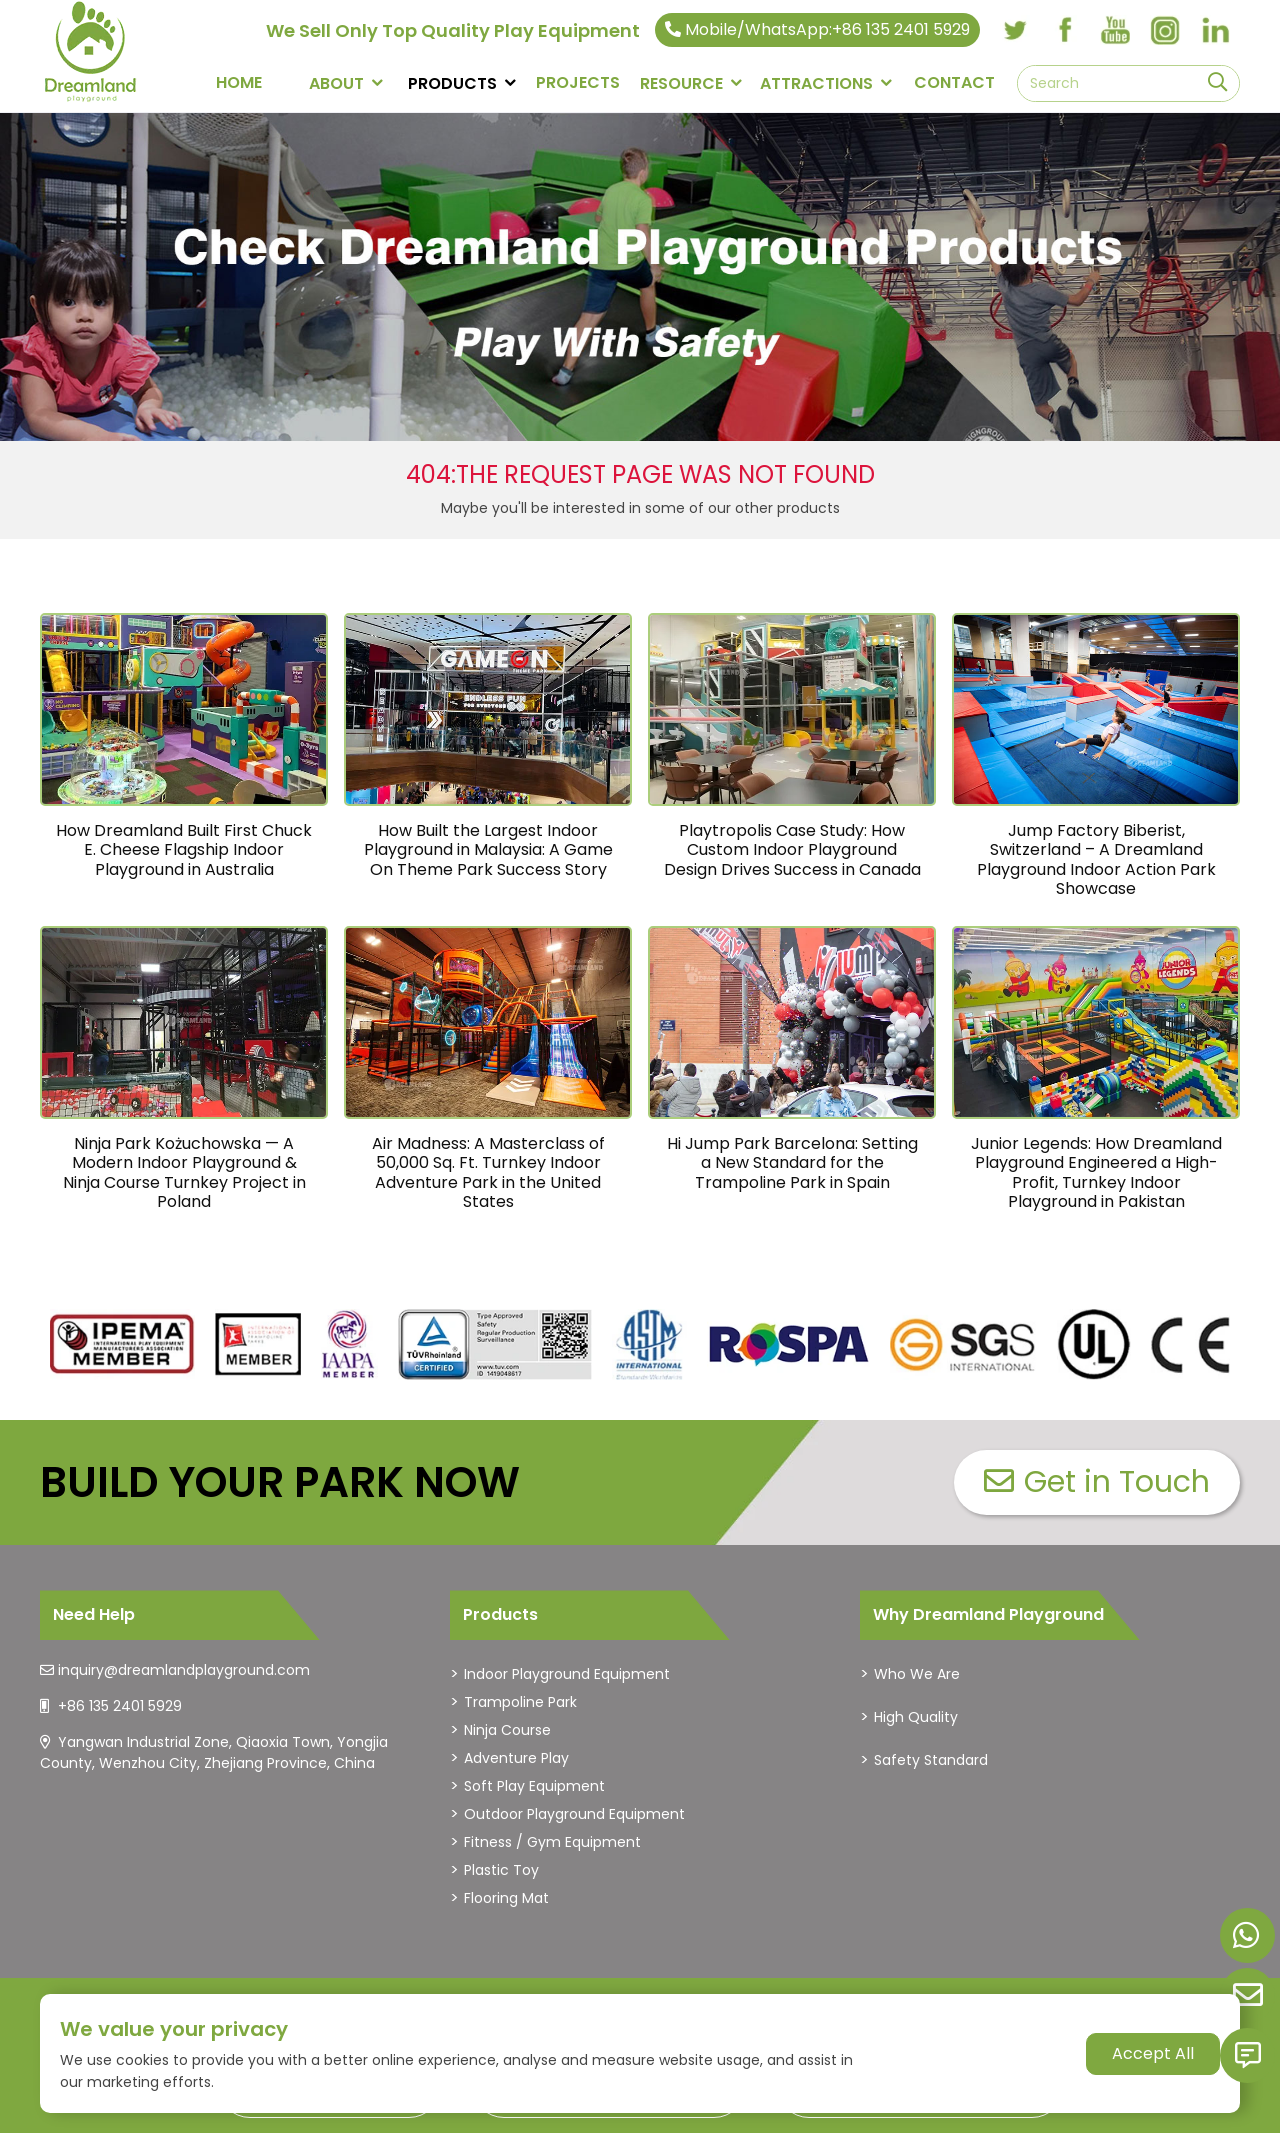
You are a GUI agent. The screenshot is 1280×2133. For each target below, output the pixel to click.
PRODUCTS (452, 83)
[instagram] (1165, 30)
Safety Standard (931, 1760)
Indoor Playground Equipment (567, 1674)
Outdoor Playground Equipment (574, 1814)
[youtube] (1115, 30)
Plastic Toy (501, 1870)
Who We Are (917, 1674)
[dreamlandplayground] (122, 1345)
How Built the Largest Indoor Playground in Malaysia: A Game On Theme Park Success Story (488, 849)
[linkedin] (1215, 30)
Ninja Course (507, 1730)
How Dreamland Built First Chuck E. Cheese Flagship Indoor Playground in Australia (184, 849)
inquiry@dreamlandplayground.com (184, 1670)
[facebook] (1065, 30)
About (336, 83)
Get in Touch (1097, 1482)
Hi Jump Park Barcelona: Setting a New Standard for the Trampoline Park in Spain (792, 1162)
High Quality (916, 1717)
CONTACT (954, 82)
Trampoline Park (520, 1702)
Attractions (816, 83)
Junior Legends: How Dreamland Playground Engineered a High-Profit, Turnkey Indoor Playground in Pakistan (1096, 1172)
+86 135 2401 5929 (120, 1706)
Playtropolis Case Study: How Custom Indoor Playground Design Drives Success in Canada (792, 849)
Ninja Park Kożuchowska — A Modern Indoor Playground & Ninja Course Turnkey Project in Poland (184, 1172)
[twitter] (1015, 30)
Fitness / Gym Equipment (552, 1842)
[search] (1217, 83)
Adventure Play (516, 1758)
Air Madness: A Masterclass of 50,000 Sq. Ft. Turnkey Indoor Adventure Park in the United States (488, 1172)
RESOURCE (681, 83)
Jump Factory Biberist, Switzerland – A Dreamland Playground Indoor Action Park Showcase (1096, 859)
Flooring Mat (506, 1898)
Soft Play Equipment (534, 1786)
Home (239, 82)
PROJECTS (578, 82)
